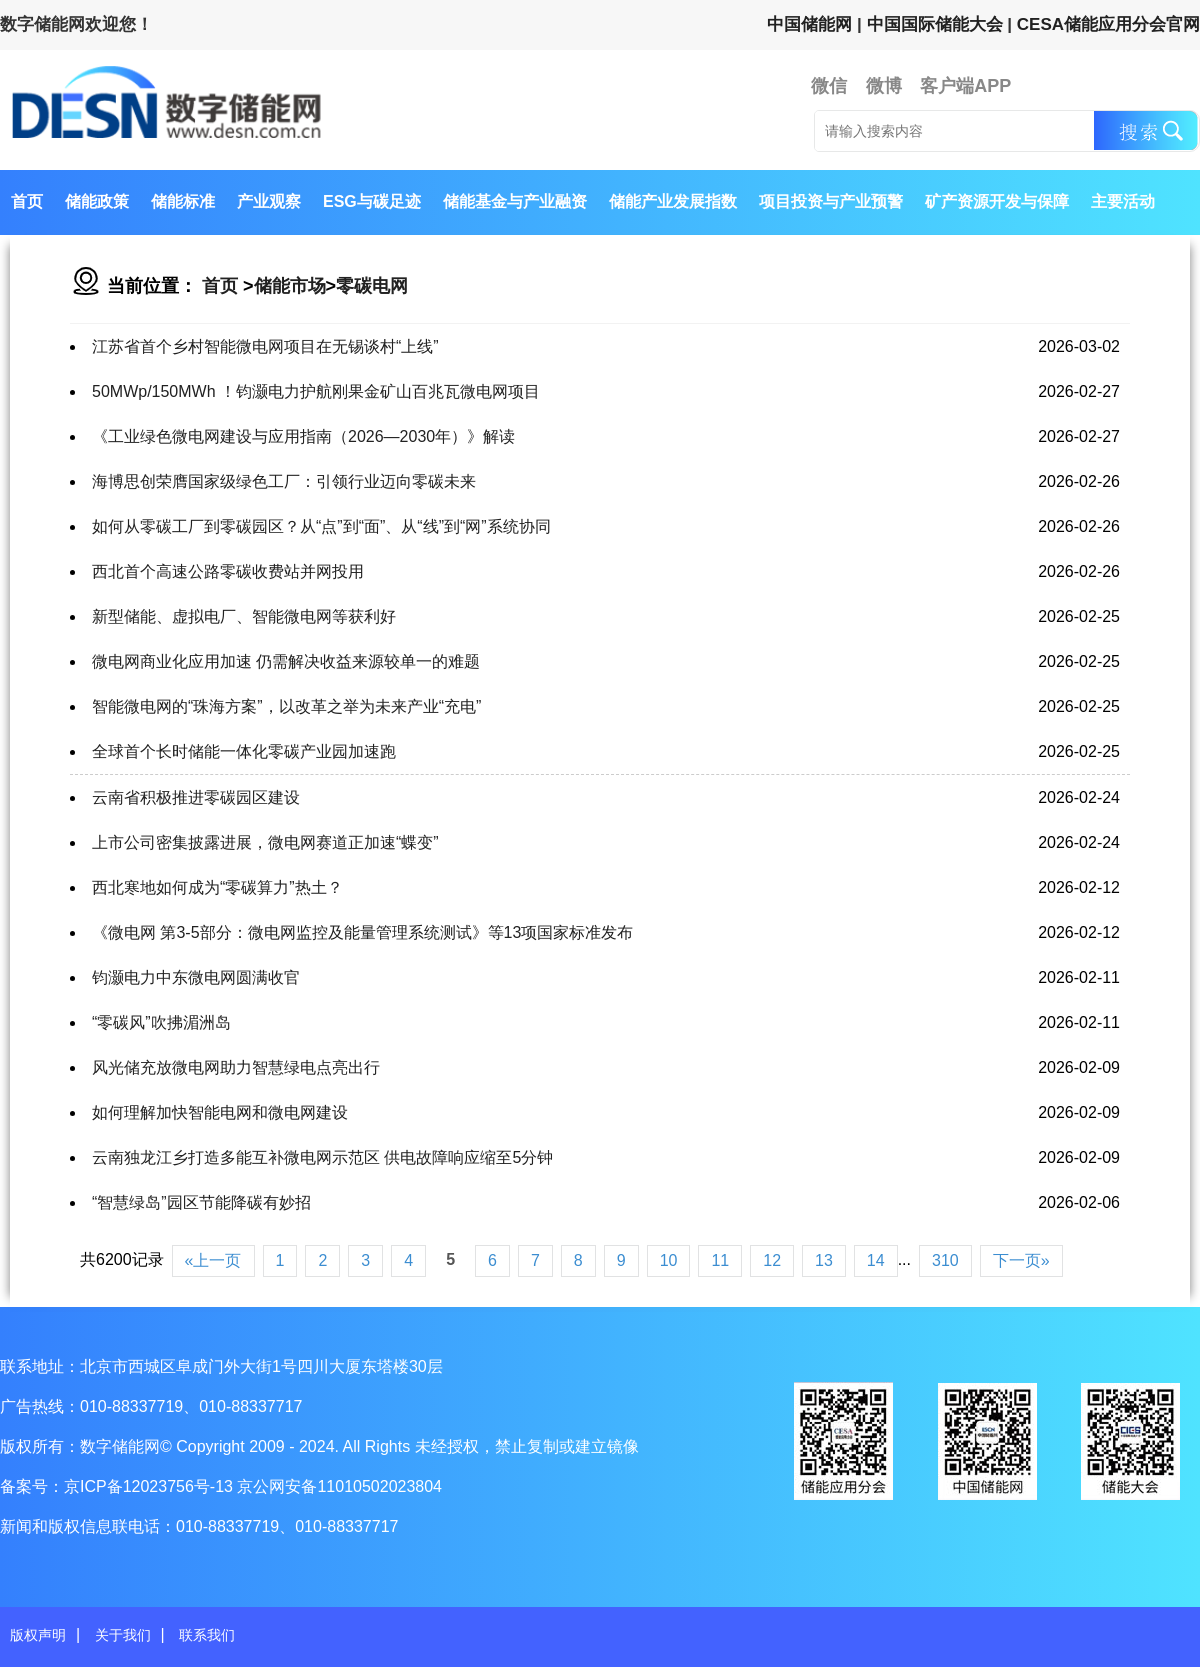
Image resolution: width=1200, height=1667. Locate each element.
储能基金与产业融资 (515, 201)
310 (945, 1260)
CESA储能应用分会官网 (1108, 24)
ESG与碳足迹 (372, 201)
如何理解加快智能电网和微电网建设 (220, 1112)
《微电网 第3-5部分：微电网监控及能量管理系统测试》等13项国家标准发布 (362, 932)
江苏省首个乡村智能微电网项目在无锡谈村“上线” (265, 346)
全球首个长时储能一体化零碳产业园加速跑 (244, 751)
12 (772, 1260)
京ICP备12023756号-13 (150, 1486)
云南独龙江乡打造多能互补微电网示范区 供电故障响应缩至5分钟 (322, 1157)
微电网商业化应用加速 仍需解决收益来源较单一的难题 (286, 661)
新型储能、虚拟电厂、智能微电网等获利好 (244, 616)
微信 (829, 86)
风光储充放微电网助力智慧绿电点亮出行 (236, 1067)
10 (669, 1260)
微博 (884, 86)
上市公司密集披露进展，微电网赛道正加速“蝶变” (265, 842)
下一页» (1021, 1260)
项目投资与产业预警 (831, 201)
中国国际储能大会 (935, 24)
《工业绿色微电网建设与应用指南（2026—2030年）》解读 (303, 436)
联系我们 (207, 1635)
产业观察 (269, 201)
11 (720, 1260)
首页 (27, 201)
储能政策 (97, 201)
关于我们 (123, 1635)
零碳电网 (372, 286)
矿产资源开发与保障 (997, 201)
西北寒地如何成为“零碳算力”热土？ (217, 887)
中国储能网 (809, 24)
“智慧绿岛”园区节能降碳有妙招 (201, 1202)
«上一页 (213, 1260)
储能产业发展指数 (673, 201)
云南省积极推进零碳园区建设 (196, 797)
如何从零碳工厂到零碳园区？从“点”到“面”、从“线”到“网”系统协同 (321, 526)
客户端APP (965, 86)
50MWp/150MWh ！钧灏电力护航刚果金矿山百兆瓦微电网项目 (316, 391)
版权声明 (38, 1635)
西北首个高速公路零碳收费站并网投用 (228, 571)
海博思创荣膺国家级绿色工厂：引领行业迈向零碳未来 (284, 481)
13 (824, 1260)
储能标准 (183, 201)
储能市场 (290, 286)
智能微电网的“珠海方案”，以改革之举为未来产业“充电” (286, 706)
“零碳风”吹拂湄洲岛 (161, 1022)
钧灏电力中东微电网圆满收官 (196, 977)
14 (876, 1260)
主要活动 (1123, 201)
